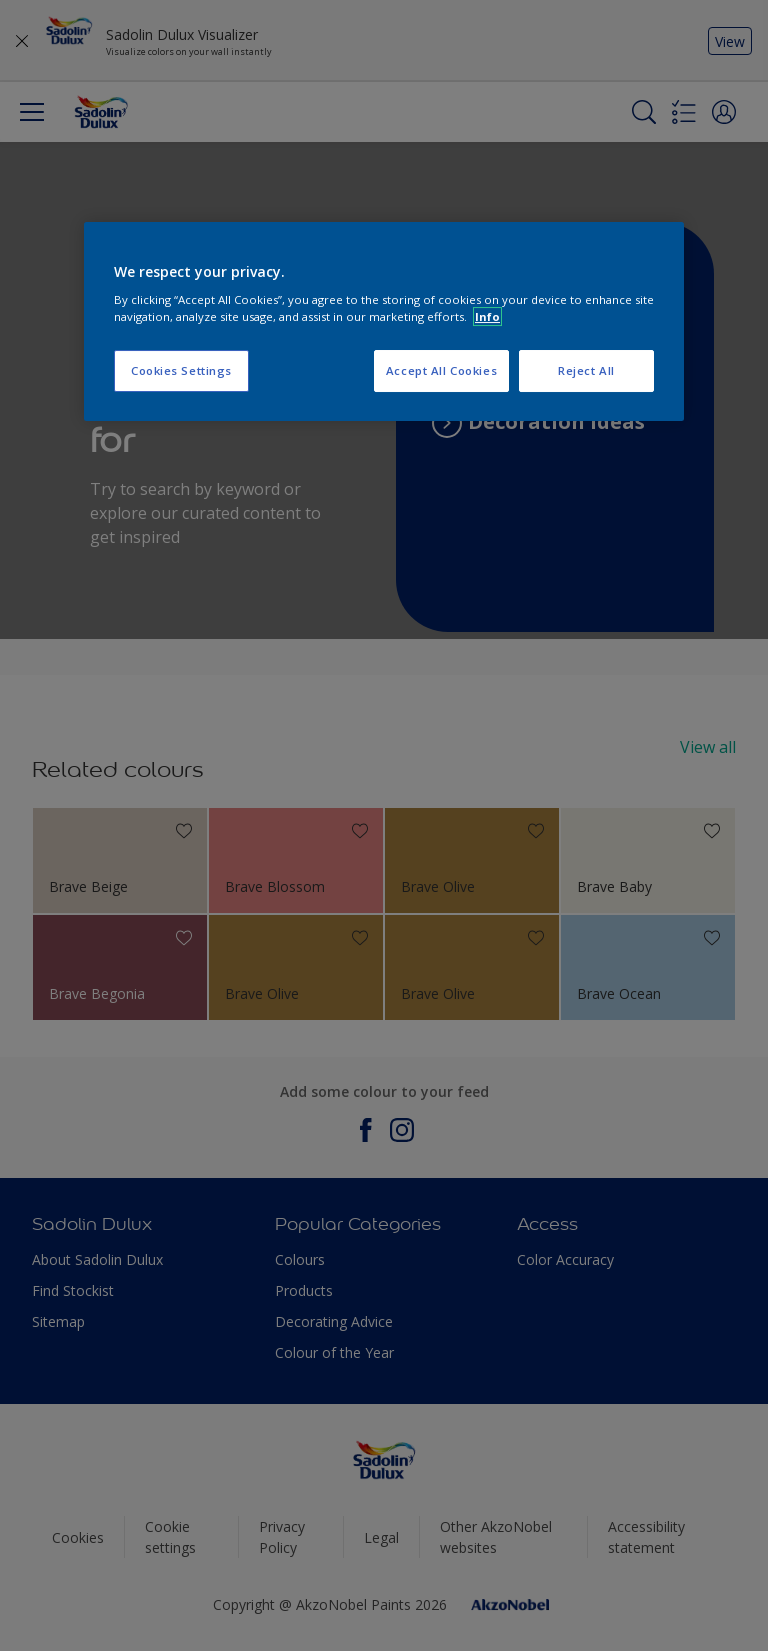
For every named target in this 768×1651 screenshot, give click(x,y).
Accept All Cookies (441, 370)
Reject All (586, 370)
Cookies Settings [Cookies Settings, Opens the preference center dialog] (181, 370)
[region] (384, 322)
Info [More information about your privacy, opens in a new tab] (487, 316)
